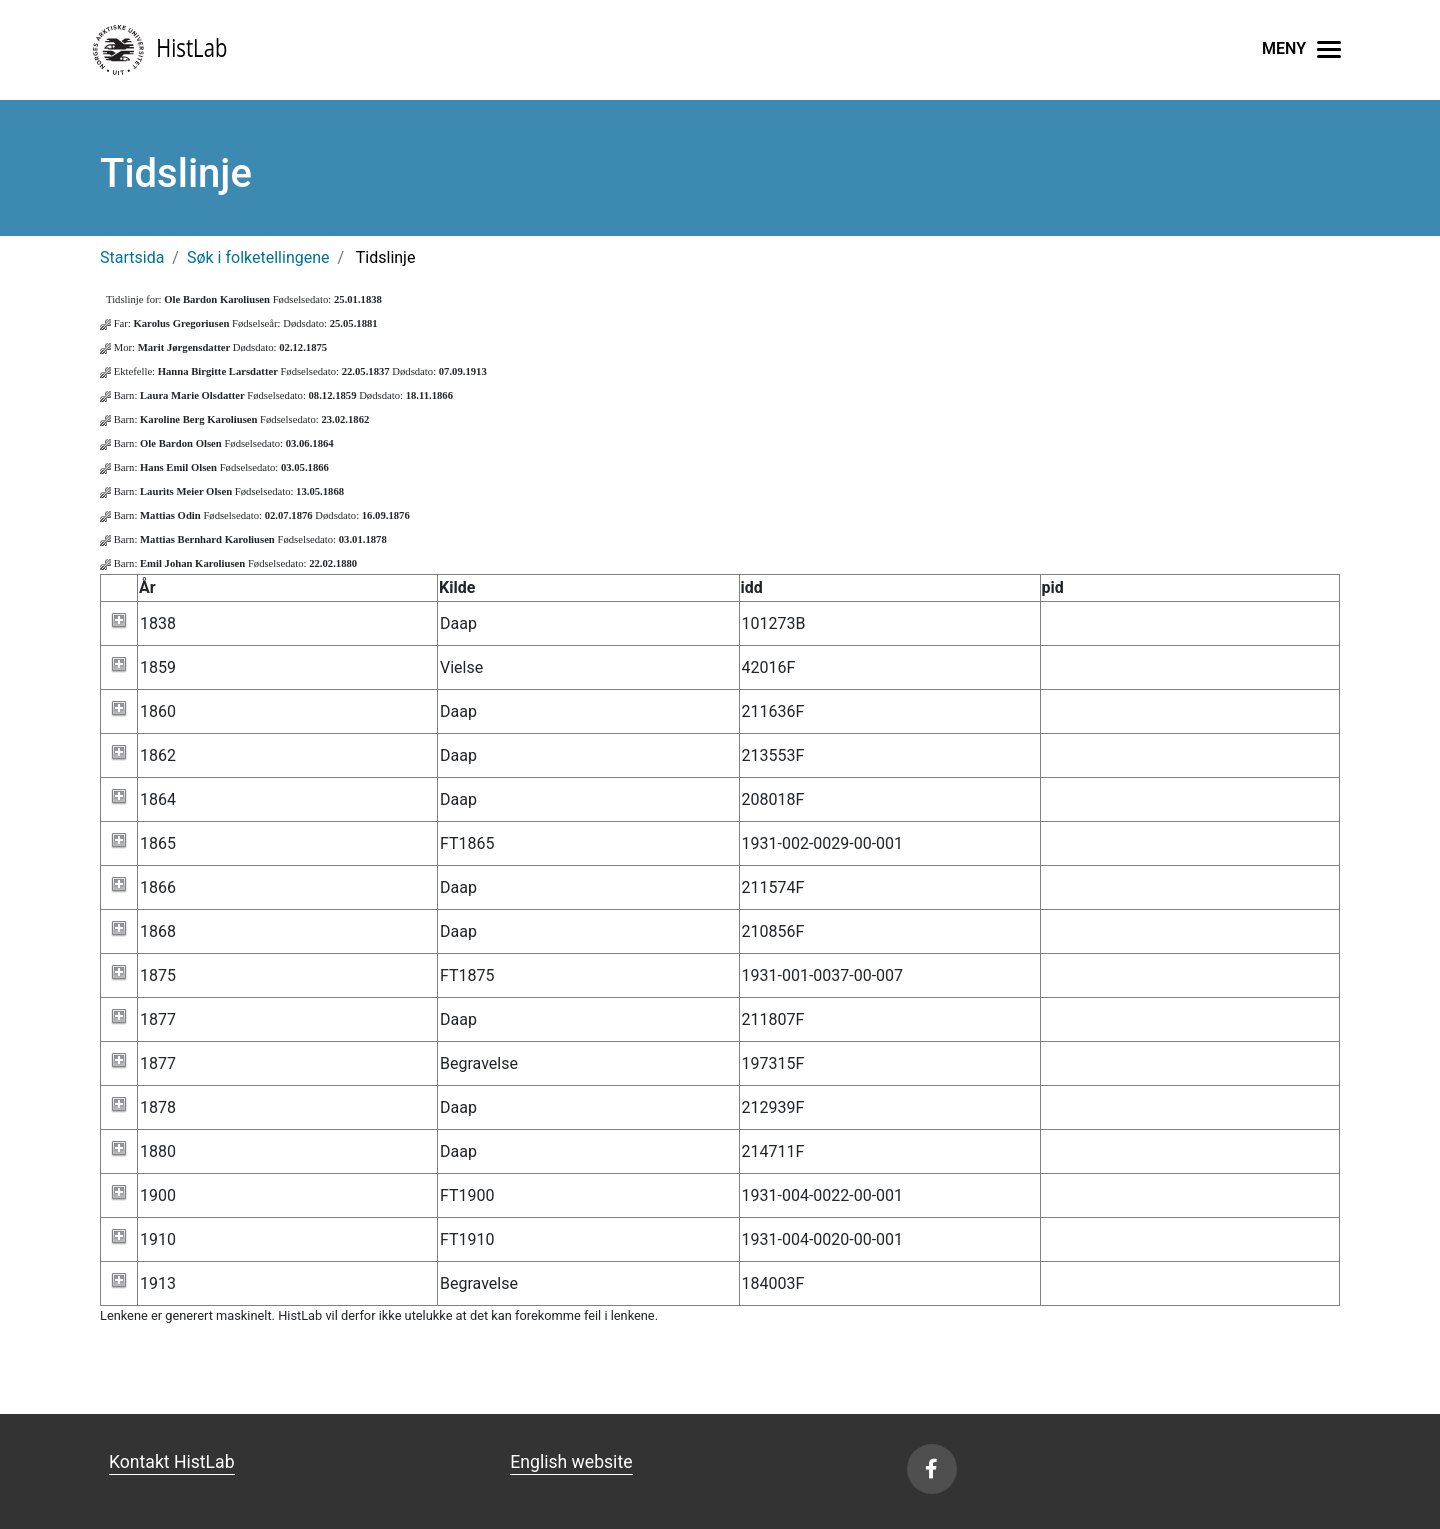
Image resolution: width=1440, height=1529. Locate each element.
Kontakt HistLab (172, 1462)
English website (571, 1462)
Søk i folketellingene (258, 257)
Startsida (132, 257)
